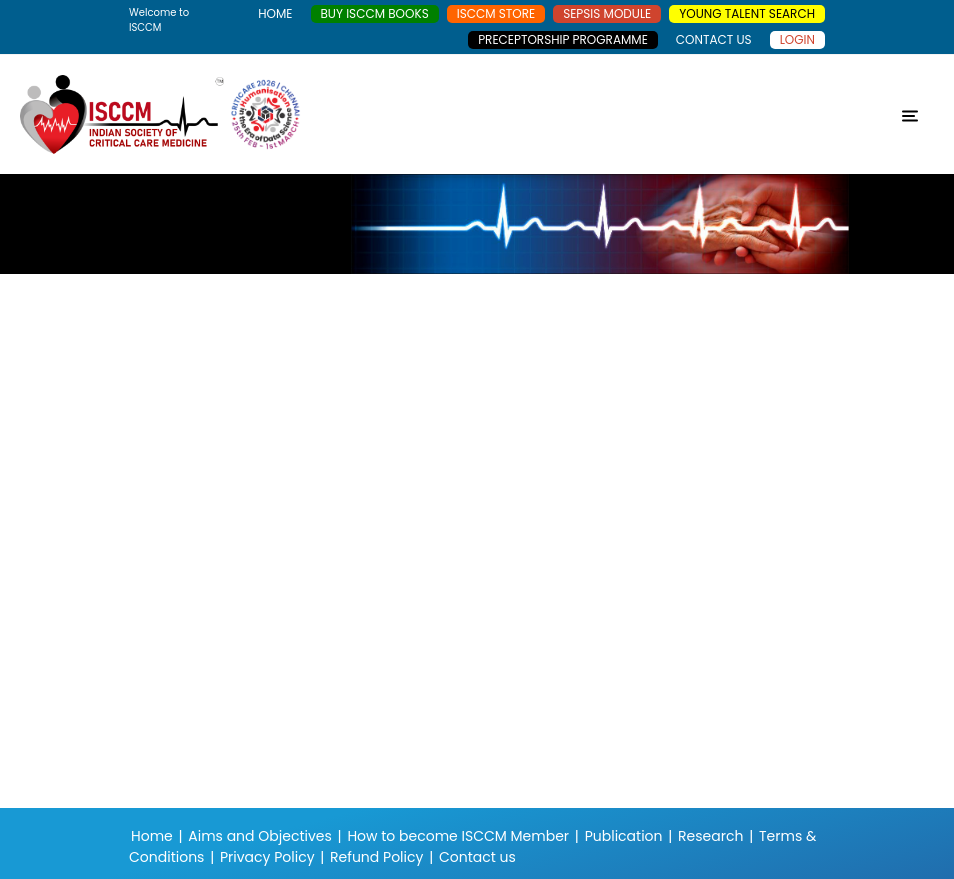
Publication (624, 836)
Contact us (477, 857)
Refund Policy (376, 857)
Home (152, 836)
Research (710, 836)
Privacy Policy (267, 857)
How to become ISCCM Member (458, 836)
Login (797, 39)
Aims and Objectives (259, 836)
